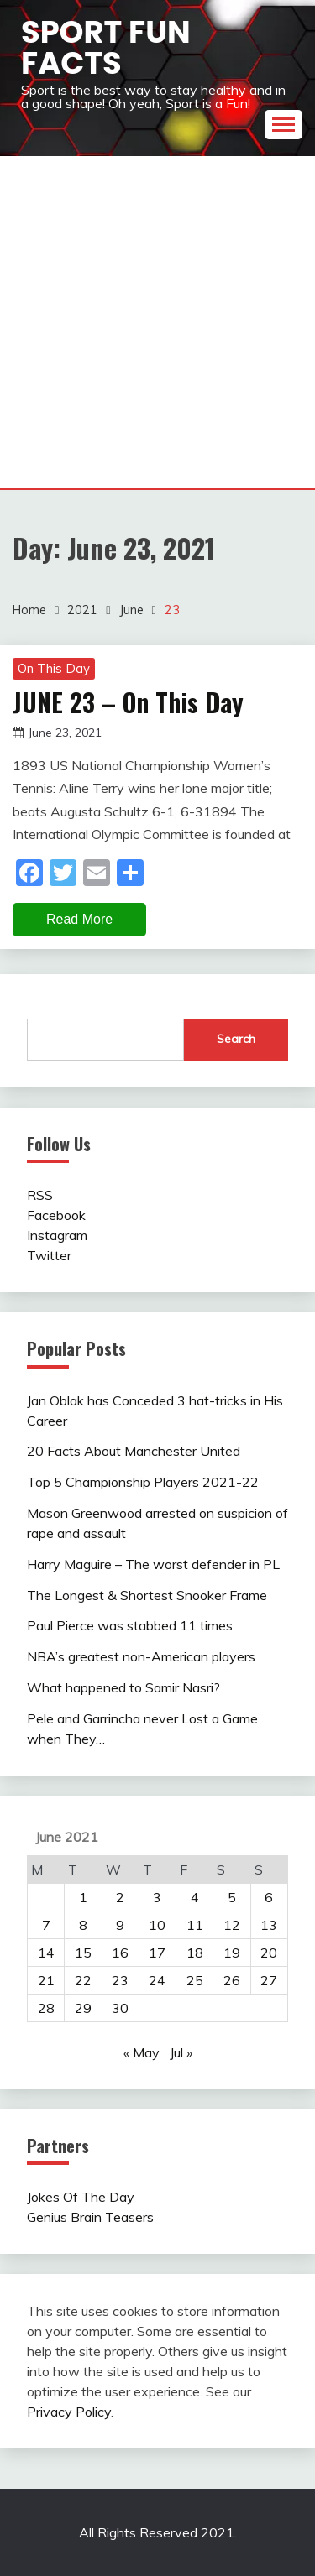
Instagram (57, 1235)
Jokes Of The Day (80, 2196)
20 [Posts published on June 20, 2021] (268, 1952)
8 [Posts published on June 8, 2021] (83, 1924)
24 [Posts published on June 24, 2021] (157, 1980)
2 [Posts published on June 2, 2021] (120, 1897)
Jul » (181, 2052)
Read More (79, 919)
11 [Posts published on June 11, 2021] (194, 1924)
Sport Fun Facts (106, 47)
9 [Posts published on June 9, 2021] (120, 1924)
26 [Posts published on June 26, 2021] (231, 1980)
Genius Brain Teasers (90, 2216)
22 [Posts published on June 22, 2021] (83, 1980)
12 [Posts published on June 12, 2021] (231, 1924)
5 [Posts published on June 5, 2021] (232, 1897)
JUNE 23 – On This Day (128, 702)
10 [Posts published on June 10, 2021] (157, 1924)
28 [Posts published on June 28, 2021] (46, 2008)
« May (141, 2052)
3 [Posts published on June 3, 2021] (157, 1897)
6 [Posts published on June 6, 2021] (269, 1897)
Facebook (56, 1215)
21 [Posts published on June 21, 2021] (46, 1980)
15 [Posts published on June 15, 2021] (83, 1952)
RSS (40, 1194)
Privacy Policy (69, 2411)
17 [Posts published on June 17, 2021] (157, 1952)
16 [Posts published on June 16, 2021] (120, 1952)
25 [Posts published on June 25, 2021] (194, 1980)
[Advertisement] (157, 321)
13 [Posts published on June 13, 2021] (268, 1924)
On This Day (54, 668)
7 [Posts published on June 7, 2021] (46, 1924)
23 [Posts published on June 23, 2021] (120, 1980)
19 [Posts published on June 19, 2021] (231, 1952)
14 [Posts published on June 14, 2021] (46, 1952)
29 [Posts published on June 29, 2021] (83, 2008)
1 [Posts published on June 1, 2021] (83, 1897)
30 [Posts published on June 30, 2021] (120, 2008)
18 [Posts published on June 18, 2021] (194, 1952)
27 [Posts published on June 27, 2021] (268, 1980)
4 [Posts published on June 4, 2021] (195, 1897)
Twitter (49, 1255)
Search (236, 1038)
